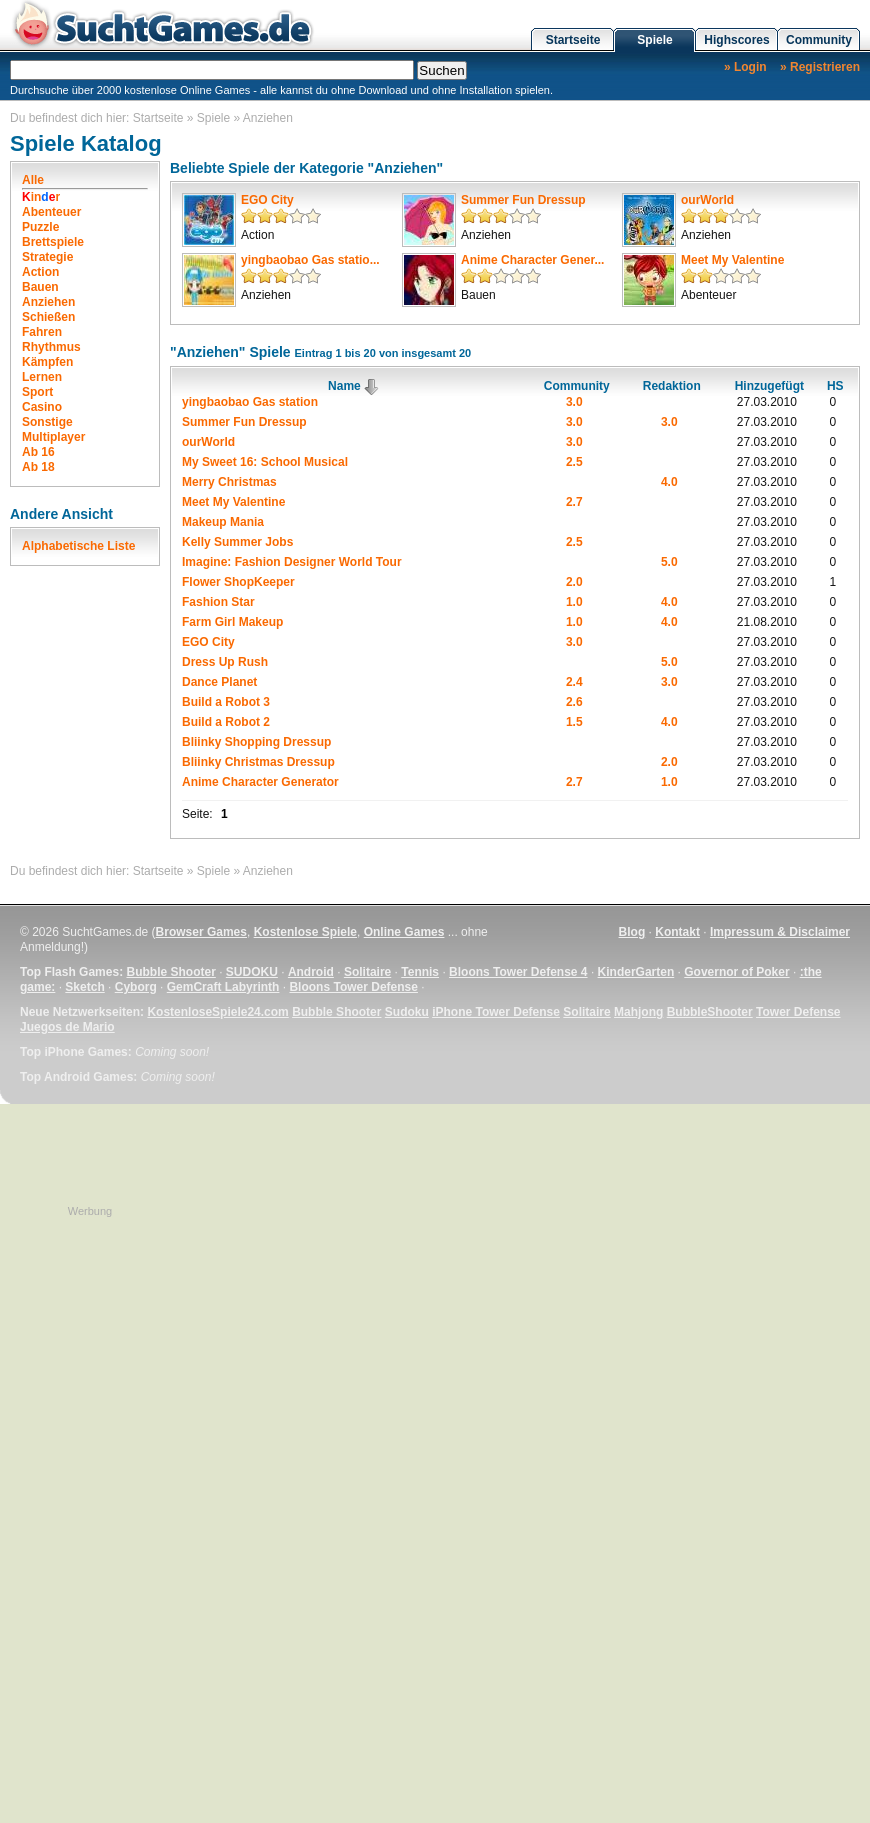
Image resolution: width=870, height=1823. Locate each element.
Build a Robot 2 (226, 722)
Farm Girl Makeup (232, 622)
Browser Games (201, 932)
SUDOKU (252, 972)
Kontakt (677, 932)
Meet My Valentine (732, 260)
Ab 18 (38, 467)
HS (835, 386)
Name (354, 386)
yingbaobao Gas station (250, 402)
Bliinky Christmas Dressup (258, 762)
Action (40, 272)
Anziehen (268, 118)
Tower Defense (798, 1012)
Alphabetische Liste (78, 546)
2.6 (574, 702)
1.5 (574, 722)
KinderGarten (636, 972)
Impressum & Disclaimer (780, 932)
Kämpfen (47, 362)
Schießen (48, 317)
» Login (745, 67)
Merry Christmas (229, 482)
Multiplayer (53, 437)
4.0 (669, 482)
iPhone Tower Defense (496, 1012)
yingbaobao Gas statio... (310, 260)
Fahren (42, 332)
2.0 (574, 582)
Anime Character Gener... (532, 260)
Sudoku (407, 1012)
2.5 (574, 462)
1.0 (574, 602)
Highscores (736, 40)
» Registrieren (820, 67)
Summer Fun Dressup (523, 200)
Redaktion (672, 386)
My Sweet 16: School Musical (265, 462)
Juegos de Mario (67, 1027)
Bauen (40, 287)
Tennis (420, 972)
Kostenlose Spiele (305, 932)
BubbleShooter (710, 1012)
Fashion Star (218, 602)
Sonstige (47, 422)
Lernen (42, 377)
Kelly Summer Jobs (237, 542)
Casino (42, 407)
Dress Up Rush (225, 662)
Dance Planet (219, 682)
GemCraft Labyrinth (223, 987)
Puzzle (40, 227)
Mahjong (638, 1012)
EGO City (267, 200)
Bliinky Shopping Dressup (256, 742)
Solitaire (367, 972)
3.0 (574, 402)
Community (819, 40)
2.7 (574, 502)
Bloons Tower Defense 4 (518, 972)
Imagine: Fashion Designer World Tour (292, 562)
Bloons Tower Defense (353, 987)
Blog (632, 932)
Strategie (47, 257)
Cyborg (136, 987)
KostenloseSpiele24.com (217, 1012)
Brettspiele (53, 242)
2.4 (574, 682)
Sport (37, 392)
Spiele (654, 40)
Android (311, 972)
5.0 (669, 562)
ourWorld (707, 200)
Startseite (573, 40)
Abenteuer (51, 212)
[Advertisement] (90, 1519)
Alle (33, 180)
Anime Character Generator (260, 782)
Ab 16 (38, 452)
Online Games (404, 932)
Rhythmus (51, 347)
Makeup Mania (223, 522)
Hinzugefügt (769, 386)
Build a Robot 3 (226, 702)
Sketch (84, 987)
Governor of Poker (736, 972)
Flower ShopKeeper (238, 582)
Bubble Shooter (170, 972)
